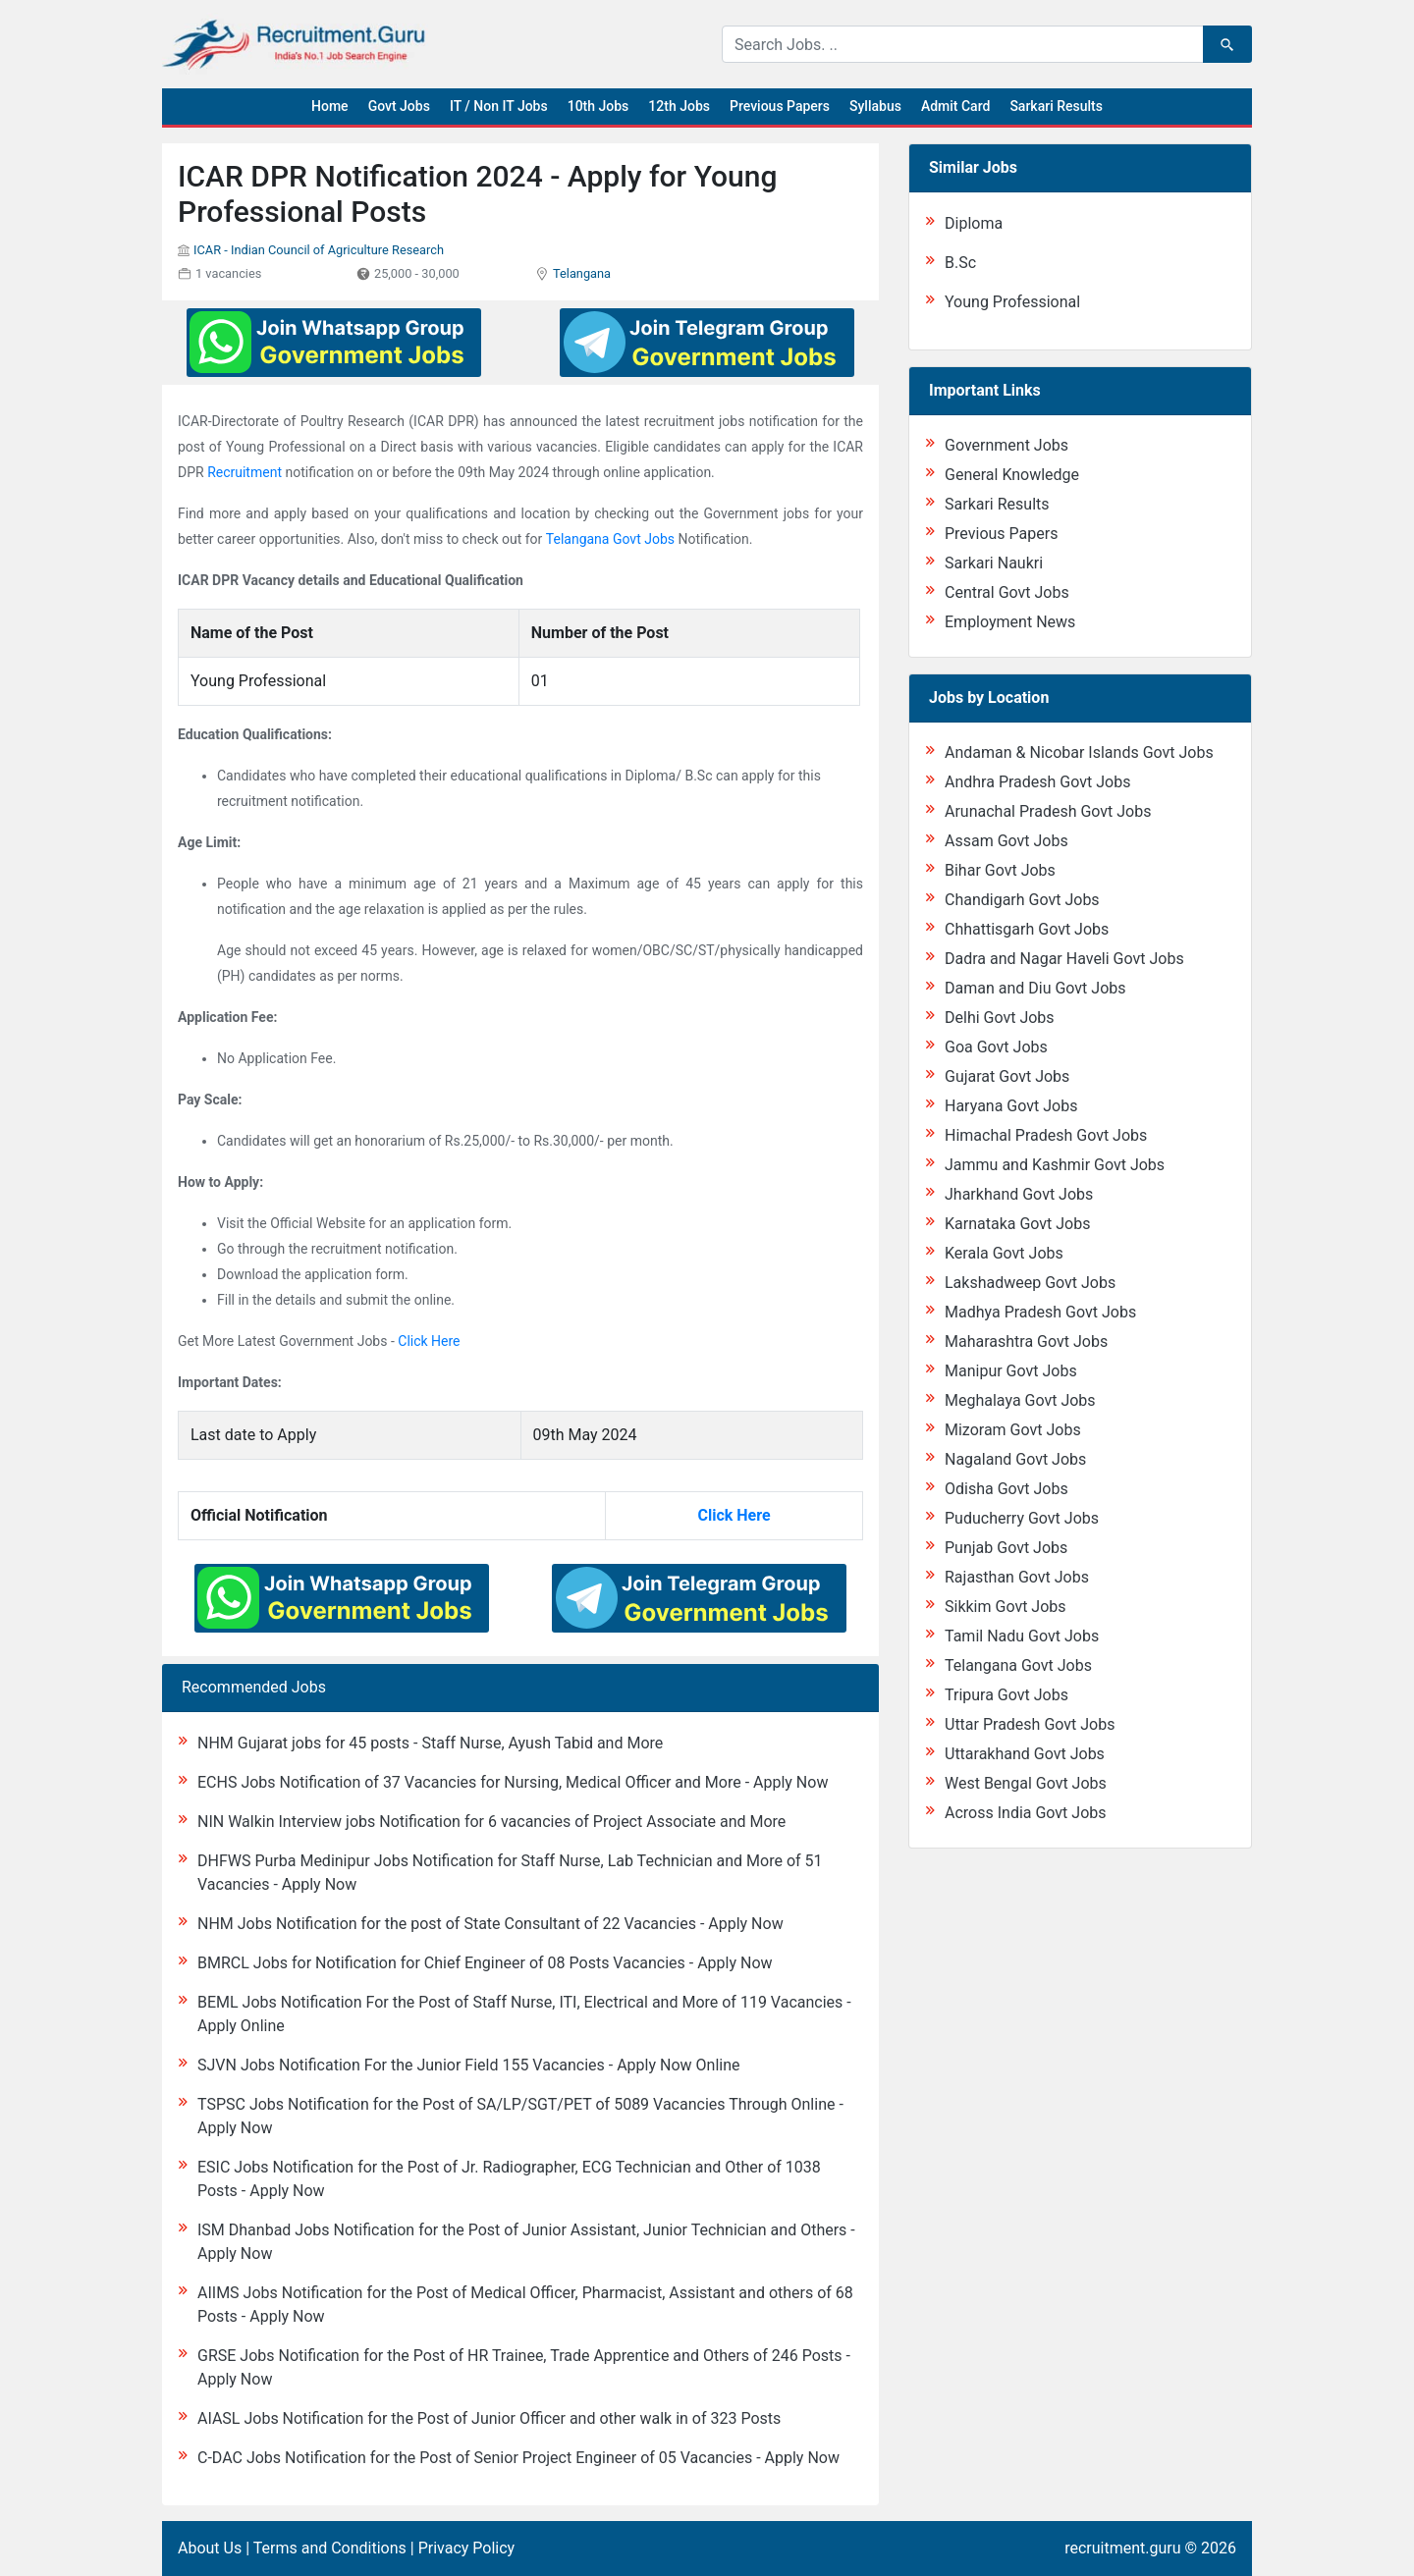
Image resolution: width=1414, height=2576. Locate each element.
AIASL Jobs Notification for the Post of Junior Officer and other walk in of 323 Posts (489, 2418)
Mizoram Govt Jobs (1013, 1430)
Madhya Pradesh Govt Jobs (1040, 1312)
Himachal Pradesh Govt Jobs (1046, 1135)
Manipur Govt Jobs (1011, 1371)
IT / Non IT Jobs (499, 106)
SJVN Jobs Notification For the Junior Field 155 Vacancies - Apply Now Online (468, 2065)
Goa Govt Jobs (996, 1047)
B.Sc (960, 262)
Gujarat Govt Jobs (1007, 1076)
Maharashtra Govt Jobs (1026, 1341)
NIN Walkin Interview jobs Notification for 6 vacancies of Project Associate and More (491, 1821)
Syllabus (875, 106)
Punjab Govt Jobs (1006, 1547)
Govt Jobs (399, 106)
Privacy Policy (467, 2548)
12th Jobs (679, 106)
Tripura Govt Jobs (1006, 1695)
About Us (210, 2548)
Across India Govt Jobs (1026, 1812)
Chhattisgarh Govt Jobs (1027, 929)
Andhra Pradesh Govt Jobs (1037, 782)
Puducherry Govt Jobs (1022, 1518)
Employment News (1010, 622)
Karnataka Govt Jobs (1017, 1223)
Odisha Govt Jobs (1006, 1488)
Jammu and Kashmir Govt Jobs (1055, 1164)
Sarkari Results (1056, 106)
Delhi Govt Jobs (1000, 1017)
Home (330, 106)
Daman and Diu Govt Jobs (1035, 988)
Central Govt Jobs (1007, 592)
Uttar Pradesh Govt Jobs (1030, 1724)
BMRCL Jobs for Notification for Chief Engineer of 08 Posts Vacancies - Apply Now (485, 1963)
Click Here (429, 1341)
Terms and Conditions (330, 2548)
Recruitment (244, 472)
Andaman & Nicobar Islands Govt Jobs (1079, 752)
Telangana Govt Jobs (610, 539)
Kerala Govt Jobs (1004, 1253)
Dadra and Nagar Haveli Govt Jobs (1064, 958)
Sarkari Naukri (994, 563)
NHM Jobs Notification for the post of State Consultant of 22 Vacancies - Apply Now (490, 1923)
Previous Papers (780, 106)
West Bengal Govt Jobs (1026, 1783)
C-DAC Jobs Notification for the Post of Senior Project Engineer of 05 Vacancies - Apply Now (518, 2457)
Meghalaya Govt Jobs (1020, 1400)
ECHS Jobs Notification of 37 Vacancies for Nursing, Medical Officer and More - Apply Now (512, 1782)
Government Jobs (1006, 445)
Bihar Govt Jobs (1000, 870)
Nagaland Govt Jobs (1015, 1459)
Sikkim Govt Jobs (1005, 1606)
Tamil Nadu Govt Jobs (1022, 1636)
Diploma (974, 223)
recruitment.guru (1122, 2548)
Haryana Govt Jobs (1011, 1106)
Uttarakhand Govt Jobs (1025, 1753)
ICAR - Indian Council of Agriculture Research (318, 249)
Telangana (582, 273)
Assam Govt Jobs (1006, 841)
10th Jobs (598, 106)
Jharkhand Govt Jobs (1019, 1194)
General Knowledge (1012, 474)
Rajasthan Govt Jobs (1017, 1577)
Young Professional (1012, 302)
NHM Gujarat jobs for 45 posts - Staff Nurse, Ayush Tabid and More (430, 1743)
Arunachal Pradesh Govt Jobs (1048, 811)
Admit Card (955, 106)
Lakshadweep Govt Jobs (1030, 1282)
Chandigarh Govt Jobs (1022, 899)
